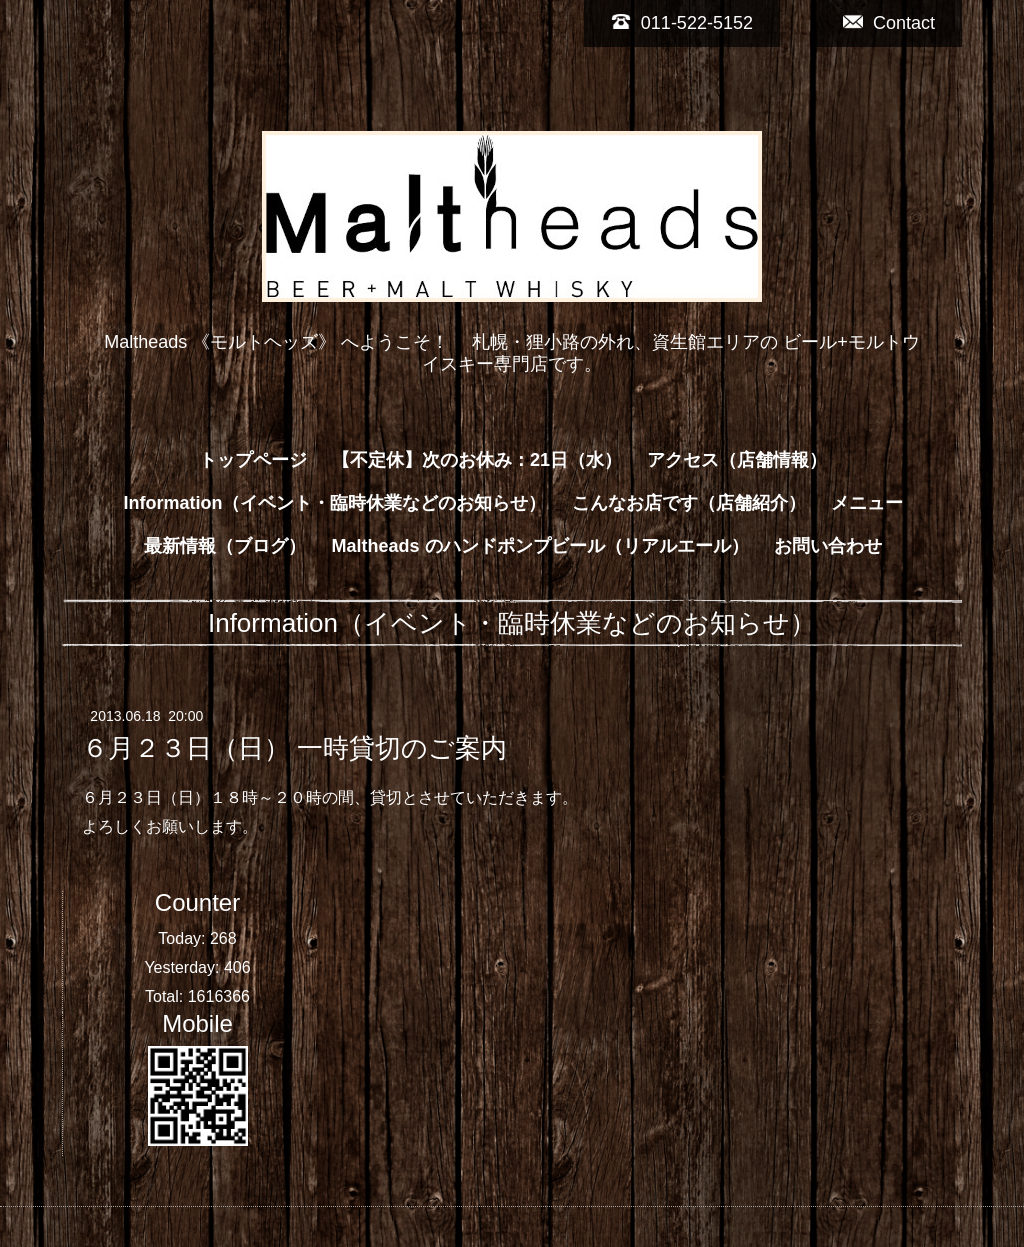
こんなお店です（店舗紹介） (689, 503)
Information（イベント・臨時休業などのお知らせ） (334, 503)
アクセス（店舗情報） (737, 460)
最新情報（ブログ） (225, 546)
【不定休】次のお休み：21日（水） (477, 460)
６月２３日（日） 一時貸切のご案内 (294, 748)
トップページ (253, 460)
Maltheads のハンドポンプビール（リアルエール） (539, 546)
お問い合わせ (828, 546)
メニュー (867, 503)
